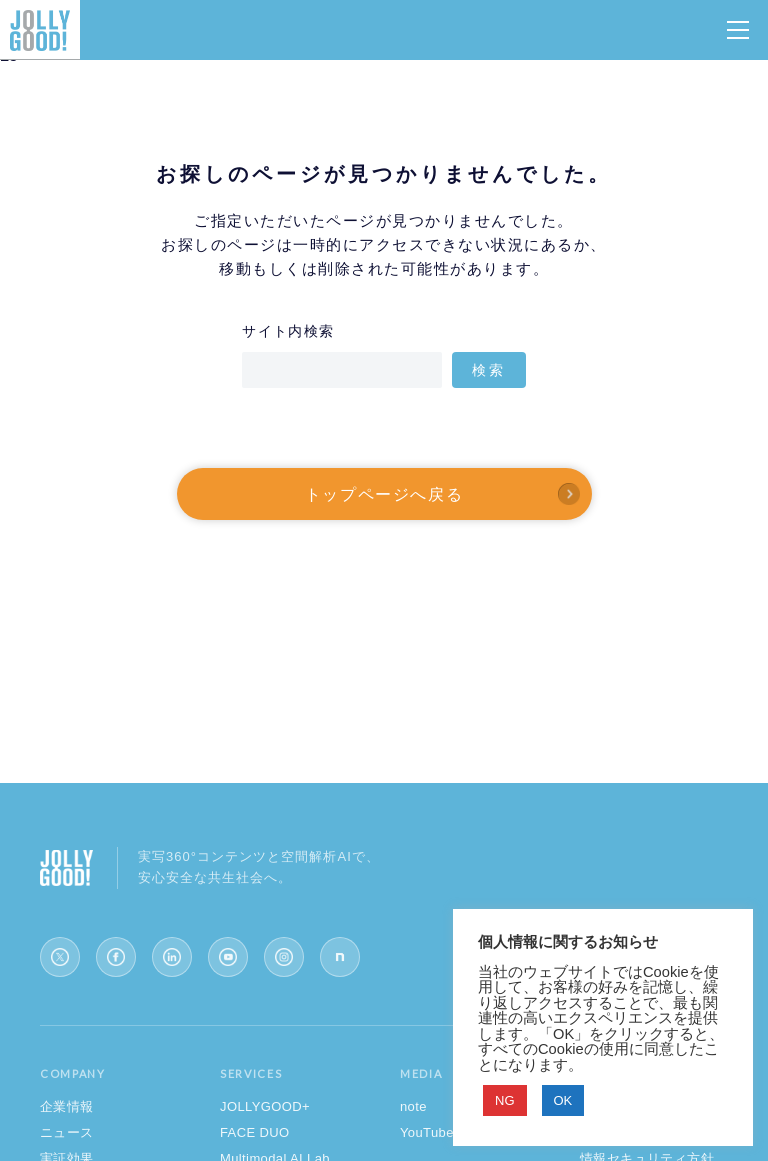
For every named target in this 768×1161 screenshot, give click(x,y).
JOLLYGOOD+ (265, 1106)
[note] (340, 957)
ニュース (67, 1132)
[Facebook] (116, 957)
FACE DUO (255, 1132)
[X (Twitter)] (60, 957)
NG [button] (505, 1100)
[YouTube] (228, 957)
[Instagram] (284, 957)
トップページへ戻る (384, 494)
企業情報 (67, 1106)
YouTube (427, 1132)
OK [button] (563, 1100)
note (413, 1106)
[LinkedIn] (172, 957)
